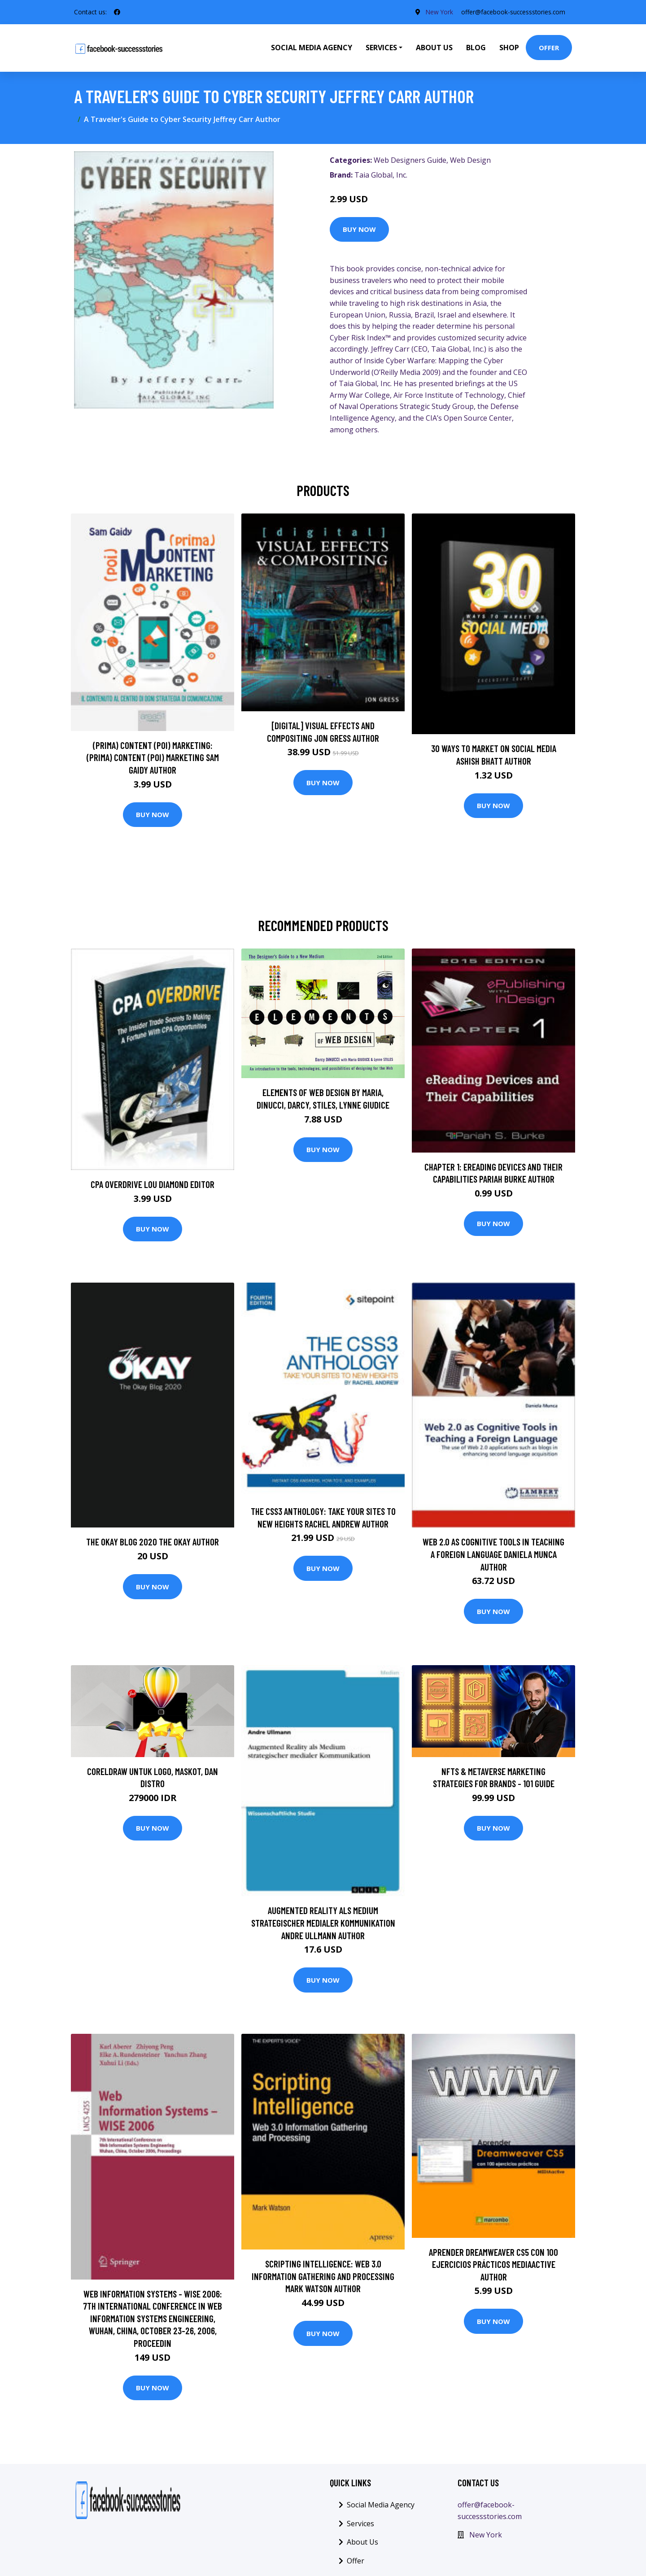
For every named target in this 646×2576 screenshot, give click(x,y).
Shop (509, 47)
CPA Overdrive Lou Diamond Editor (152, 1184)
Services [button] (381, 47)
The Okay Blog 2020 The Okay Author (152, 1541)
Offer (549, 47)
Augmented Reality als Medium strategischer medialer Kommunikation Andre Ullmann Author (323, 1923)
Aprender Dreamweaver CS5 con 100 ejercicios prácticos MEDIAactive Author (493, 2264)
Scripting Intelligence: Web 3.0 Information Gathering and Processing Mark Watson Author (323, 2276)
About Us (434, 47)
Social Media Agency (311, 47)
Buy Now (359, 229)
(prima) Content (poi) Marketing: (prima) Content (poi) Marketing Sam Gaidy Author (153, 757)
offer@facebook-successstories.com (511, 12)
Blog (476, 47)
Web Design (470, 160)
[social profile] (117, 12)
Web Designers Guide (410, 160)
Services (360, 2523)
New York (435, 12)
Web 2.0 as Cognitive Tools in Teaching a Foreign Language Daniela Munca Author (493, 1554)
